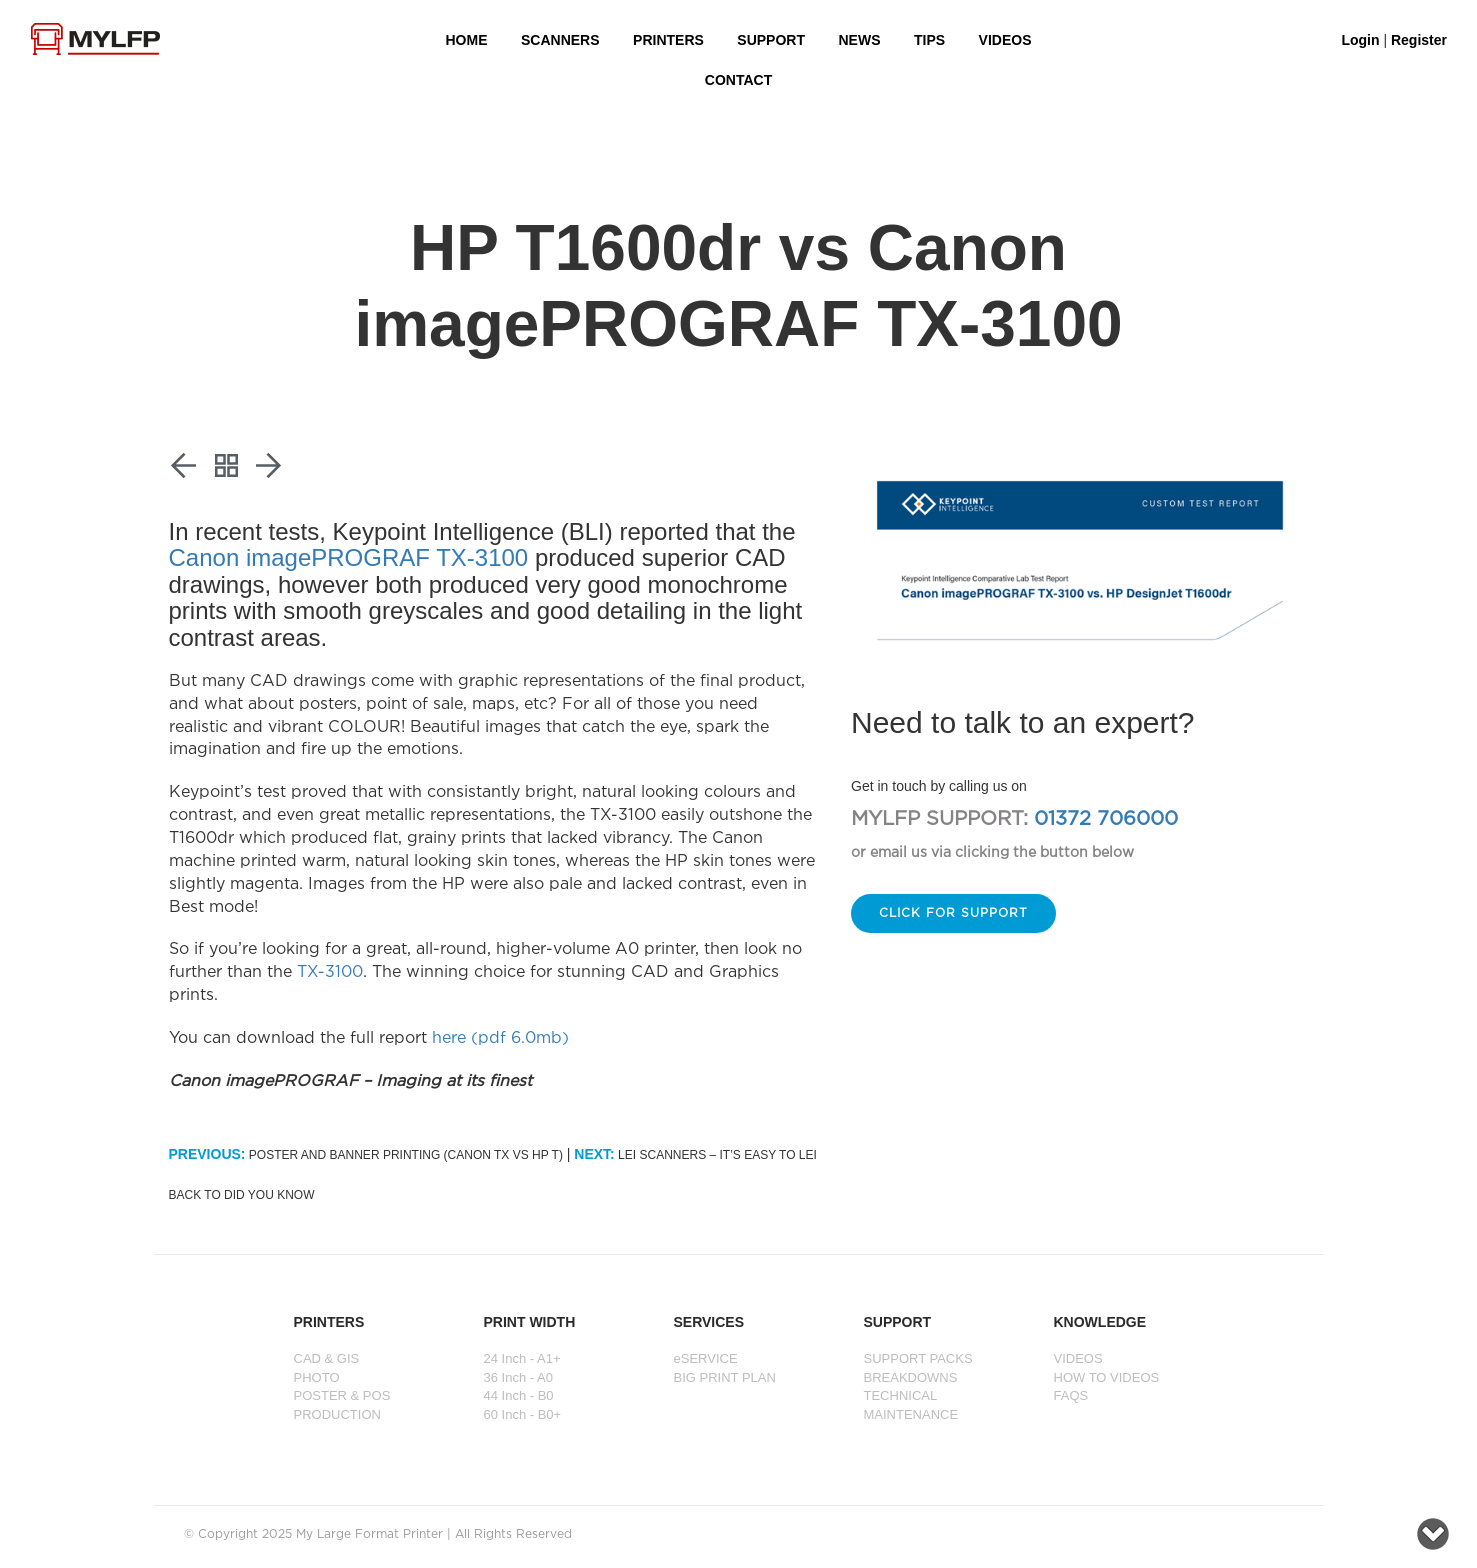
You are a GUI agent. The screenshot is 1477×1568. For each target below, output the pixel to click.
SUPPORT (771, 40)
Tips (929, 40)
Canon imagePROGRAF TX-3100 (349, 557)
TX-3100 (330, 972)
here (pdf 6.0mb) (500, 1038)
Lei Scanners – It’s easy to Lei (695, 1155)
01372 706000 (1106, 819)
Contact (738, 80)
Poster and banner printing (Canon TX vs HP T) (366, 1155)
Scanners (560, 40)
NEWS (860, 40)
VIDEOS (1005, 40)
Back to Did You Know (242, 1195)
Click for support (953, 913)
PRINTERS (668, 40)
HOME (467, 40)
